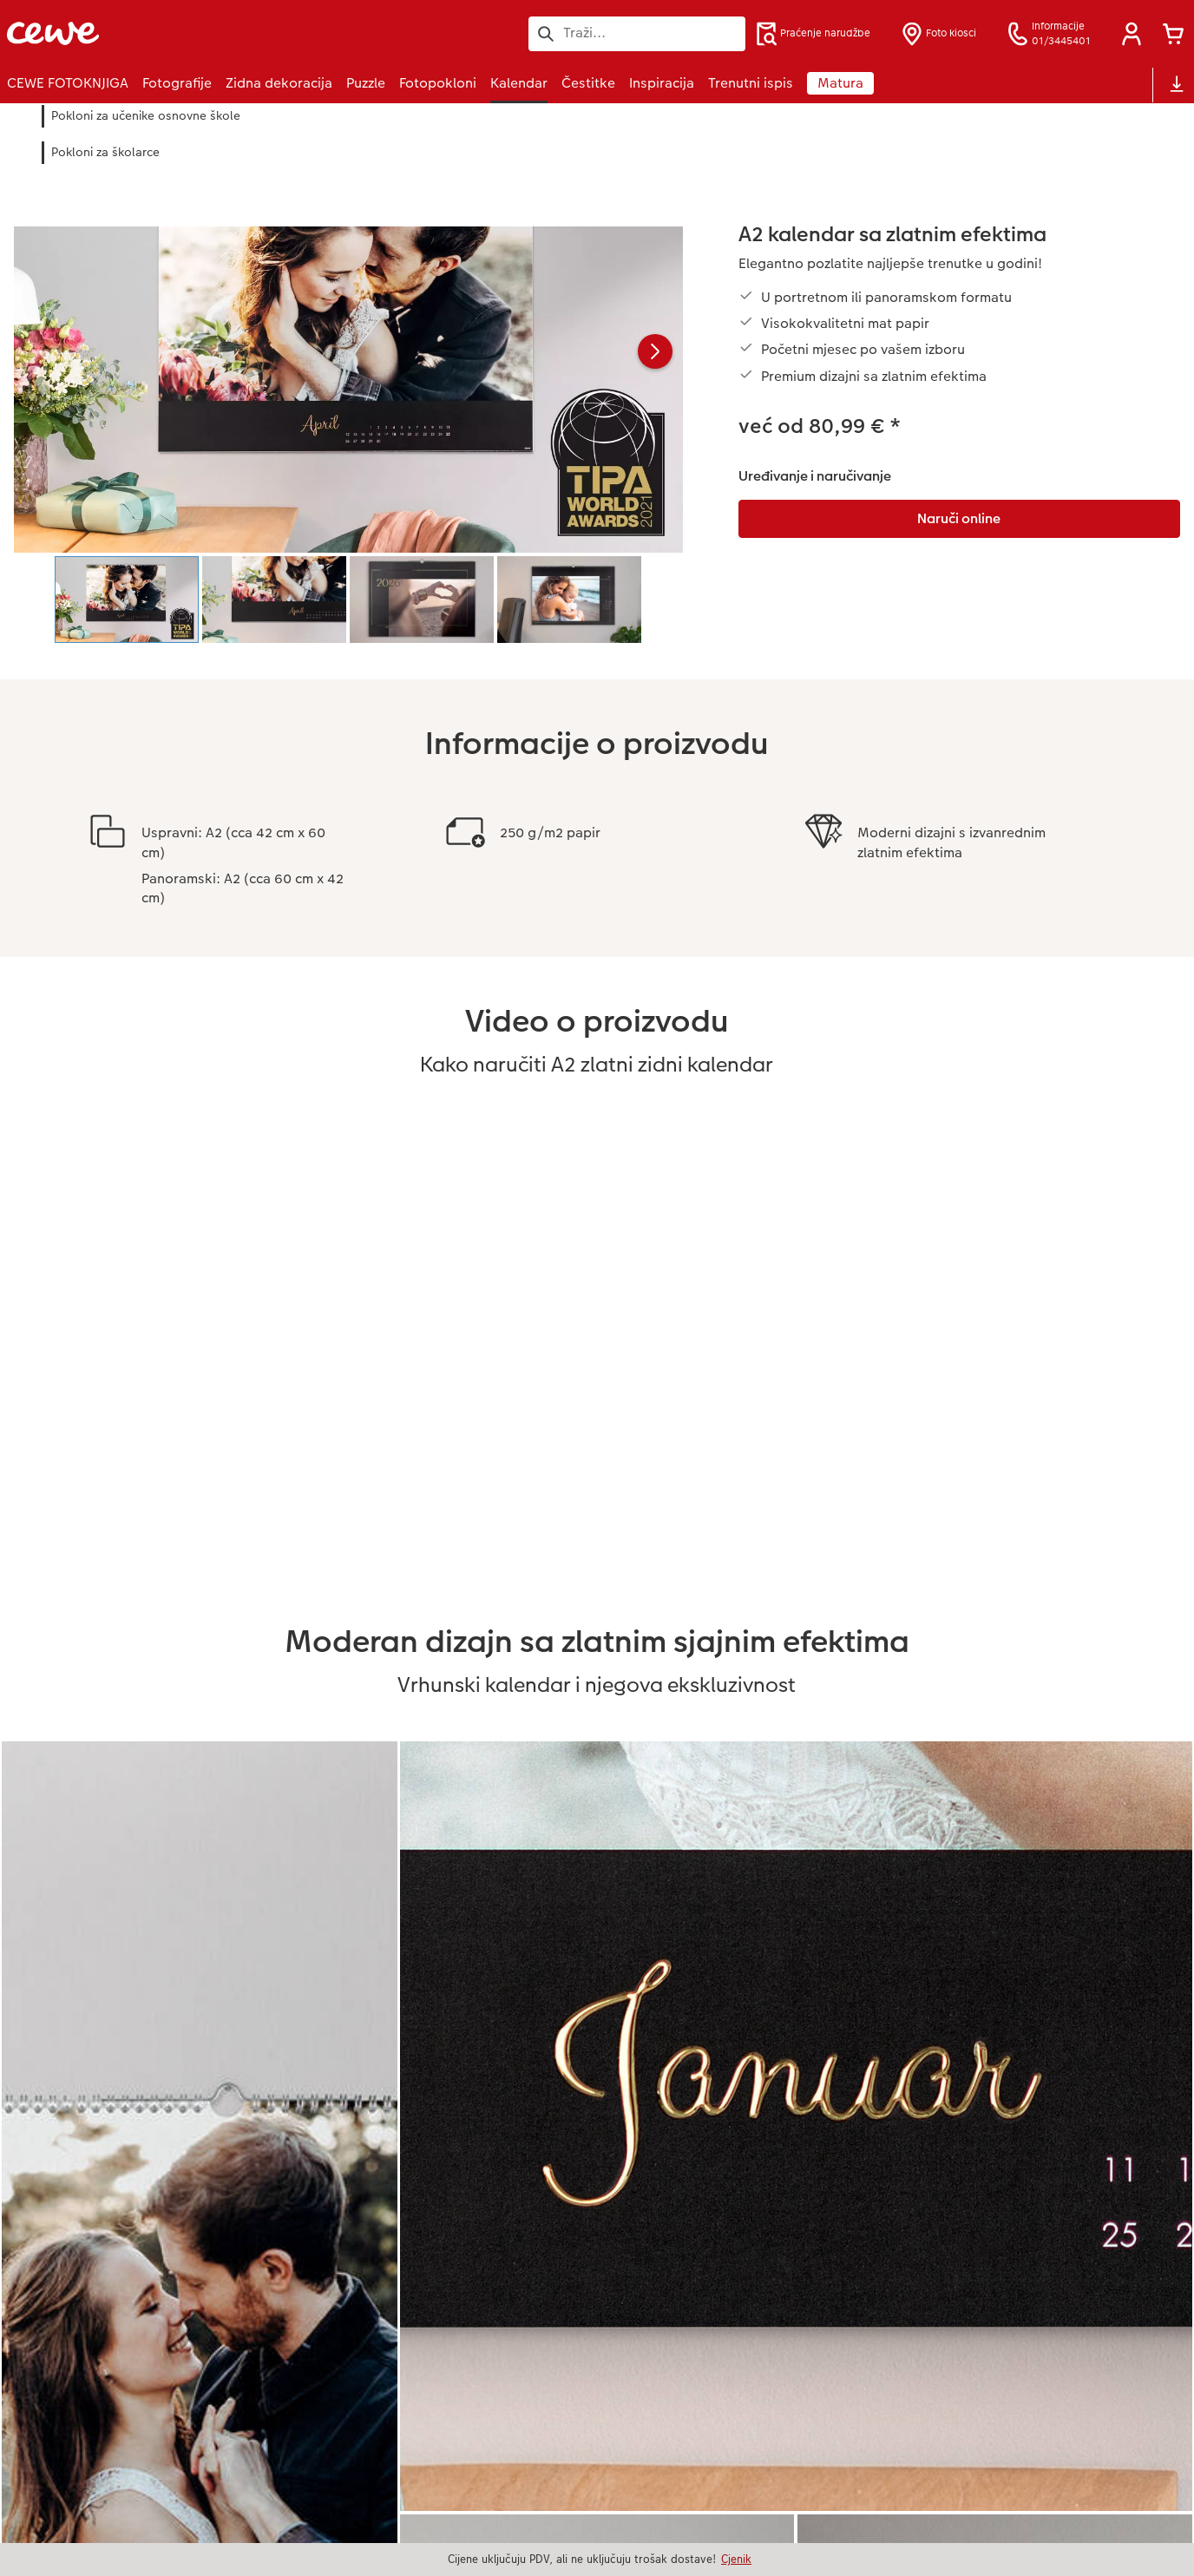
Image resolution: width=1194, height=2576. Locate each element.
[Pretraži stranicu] (637, 33)
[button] (1131, 34)
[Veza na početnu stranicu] (177, 33)
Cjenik (736, 2558)
